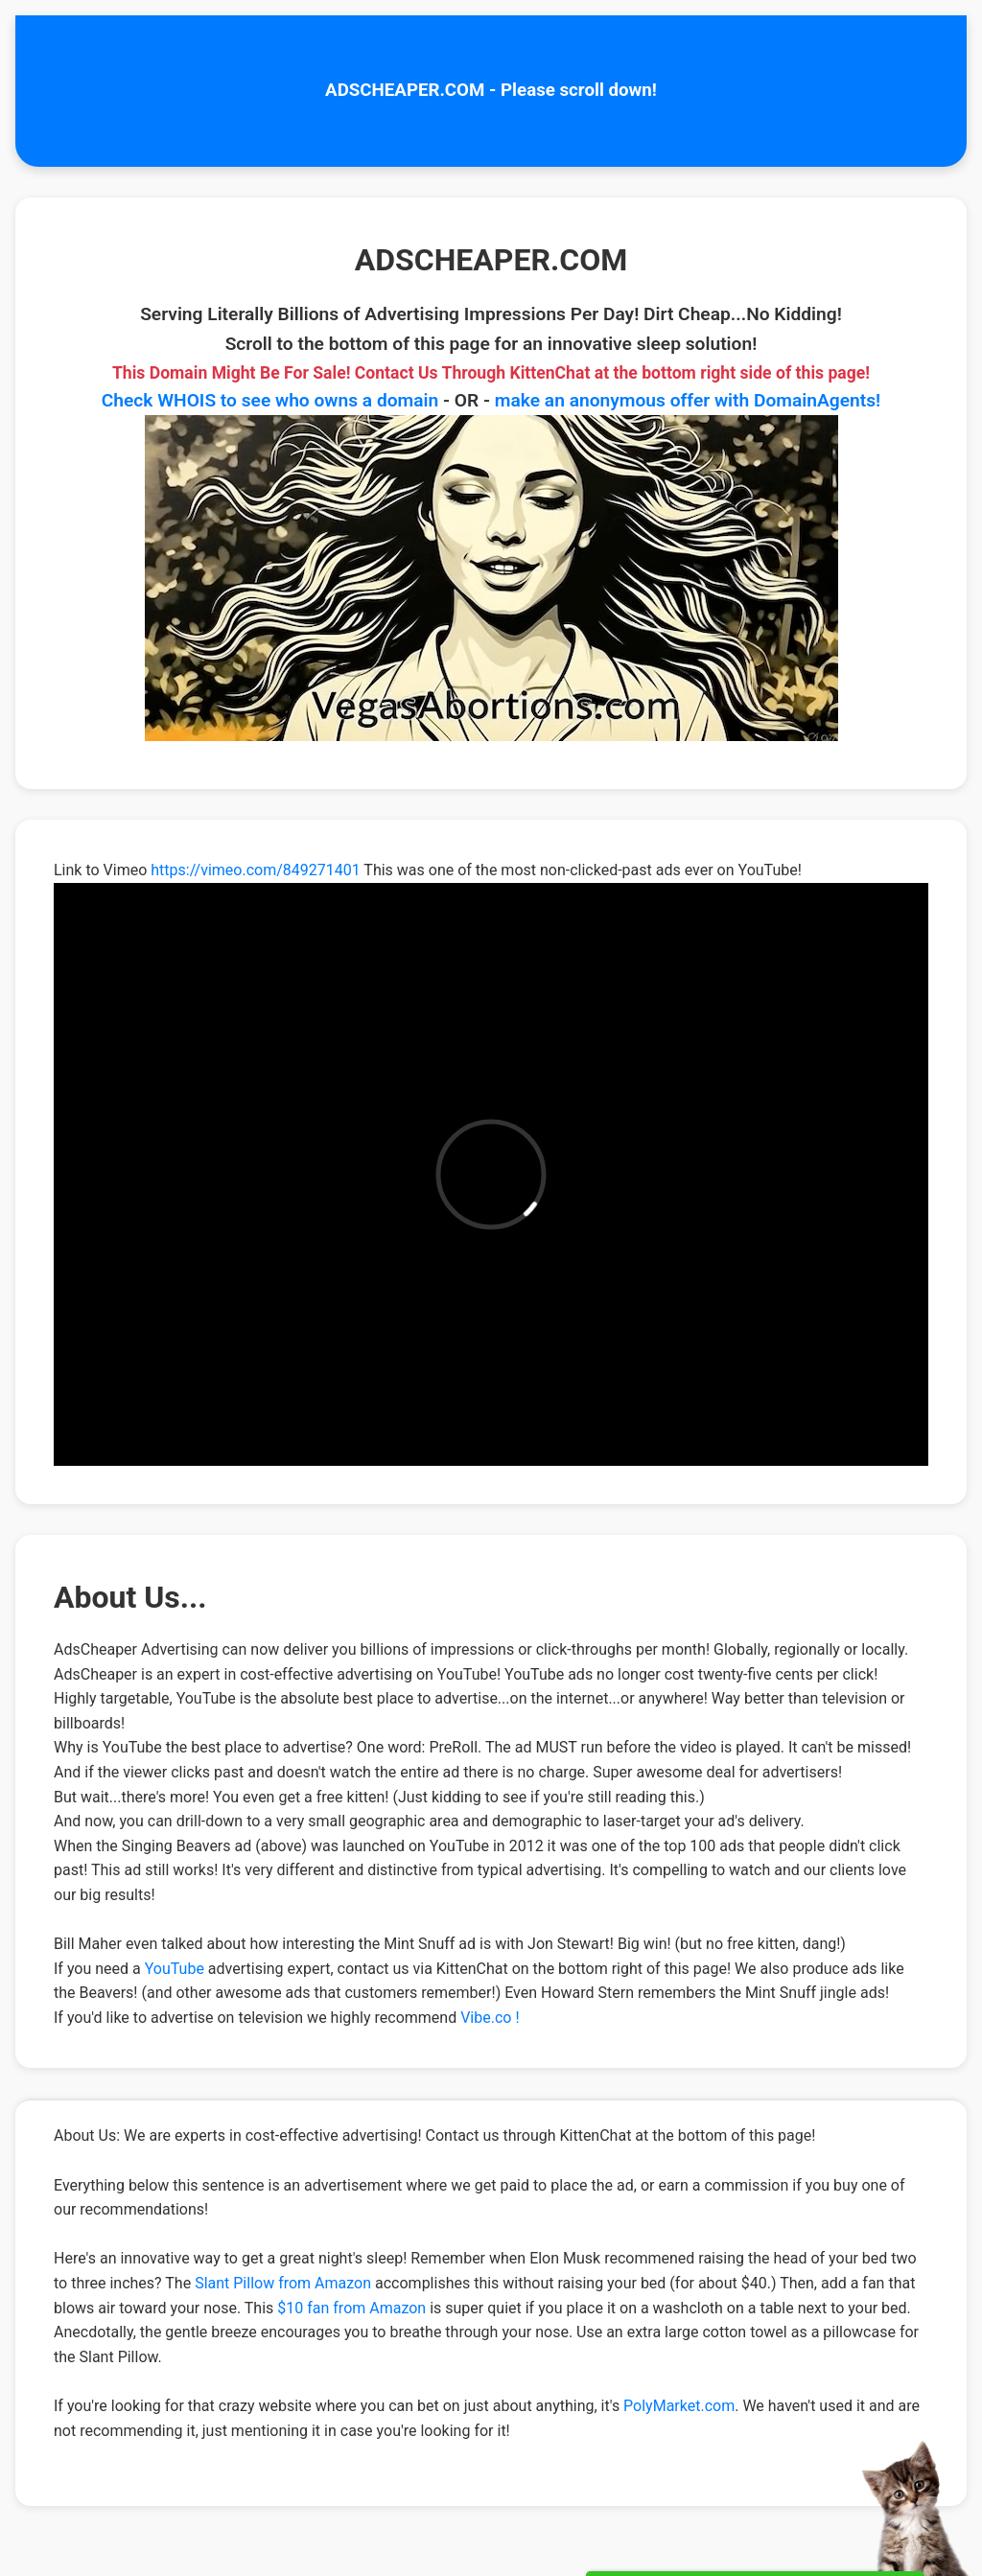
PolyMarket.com (679, 2406)
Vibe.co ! (489, 2017)
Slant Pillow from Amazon (283, 2283)
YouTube (174, 1969)
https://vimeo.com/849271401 (255, 870)
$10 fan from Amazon (351, 2308)
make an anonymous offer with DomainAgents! (687, 400)
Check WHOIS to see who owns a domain (270, 400)
